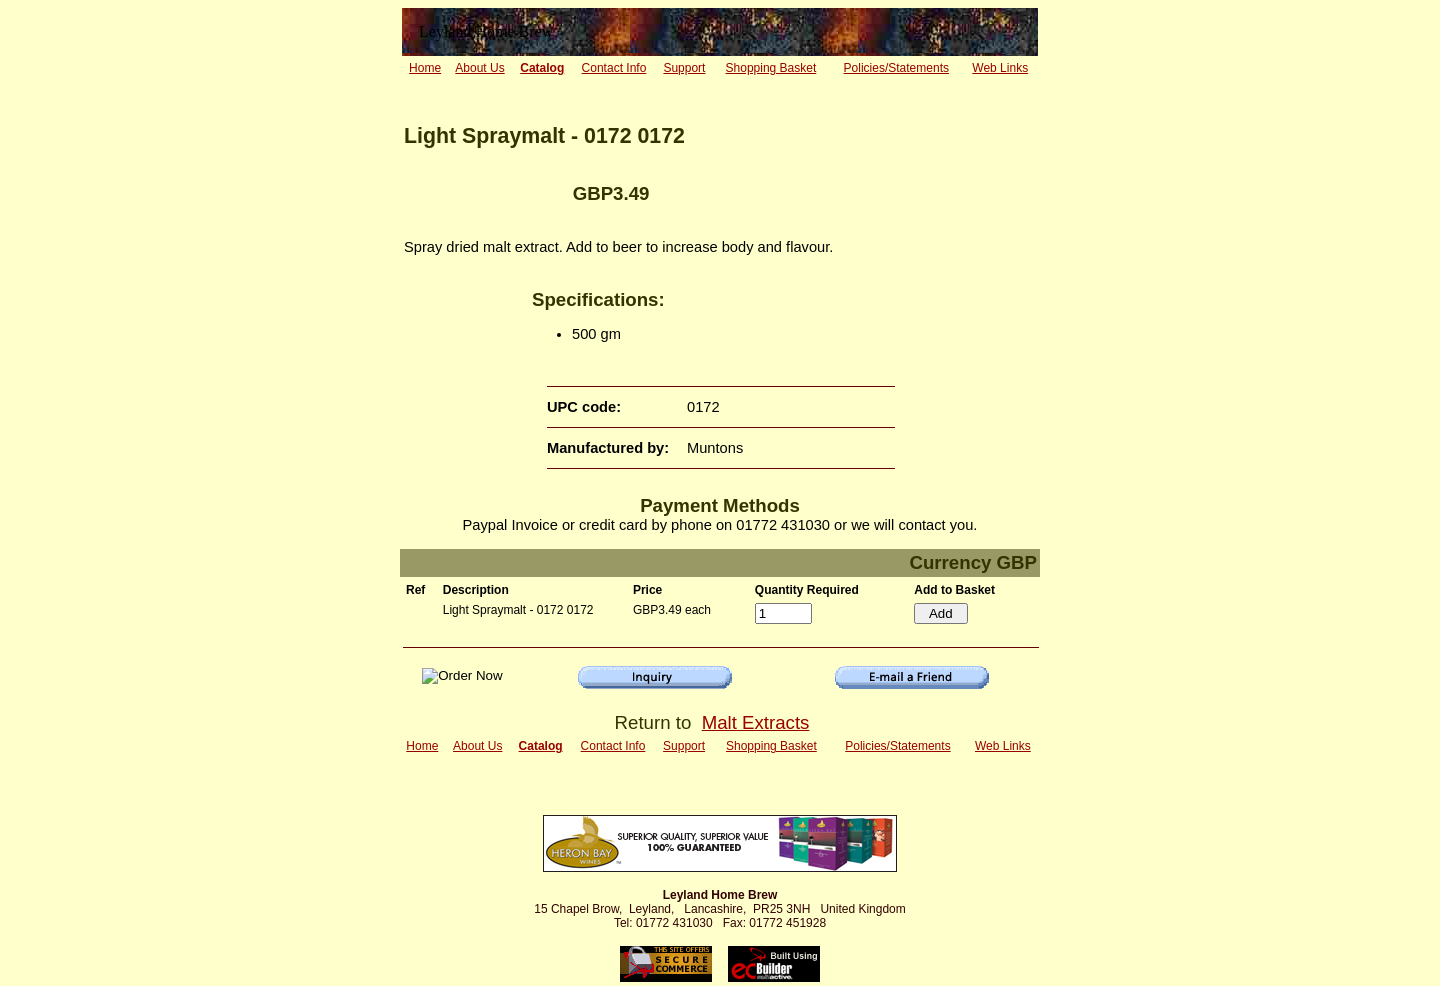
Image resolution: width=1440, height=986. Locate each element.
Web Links (1000, 68)
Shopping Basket (771, 68)
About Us (479, 68)
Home (425, 68)
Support (684, 68)
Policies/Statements (896, 68)
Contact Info (614, 68)
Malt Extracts (756, 722)
